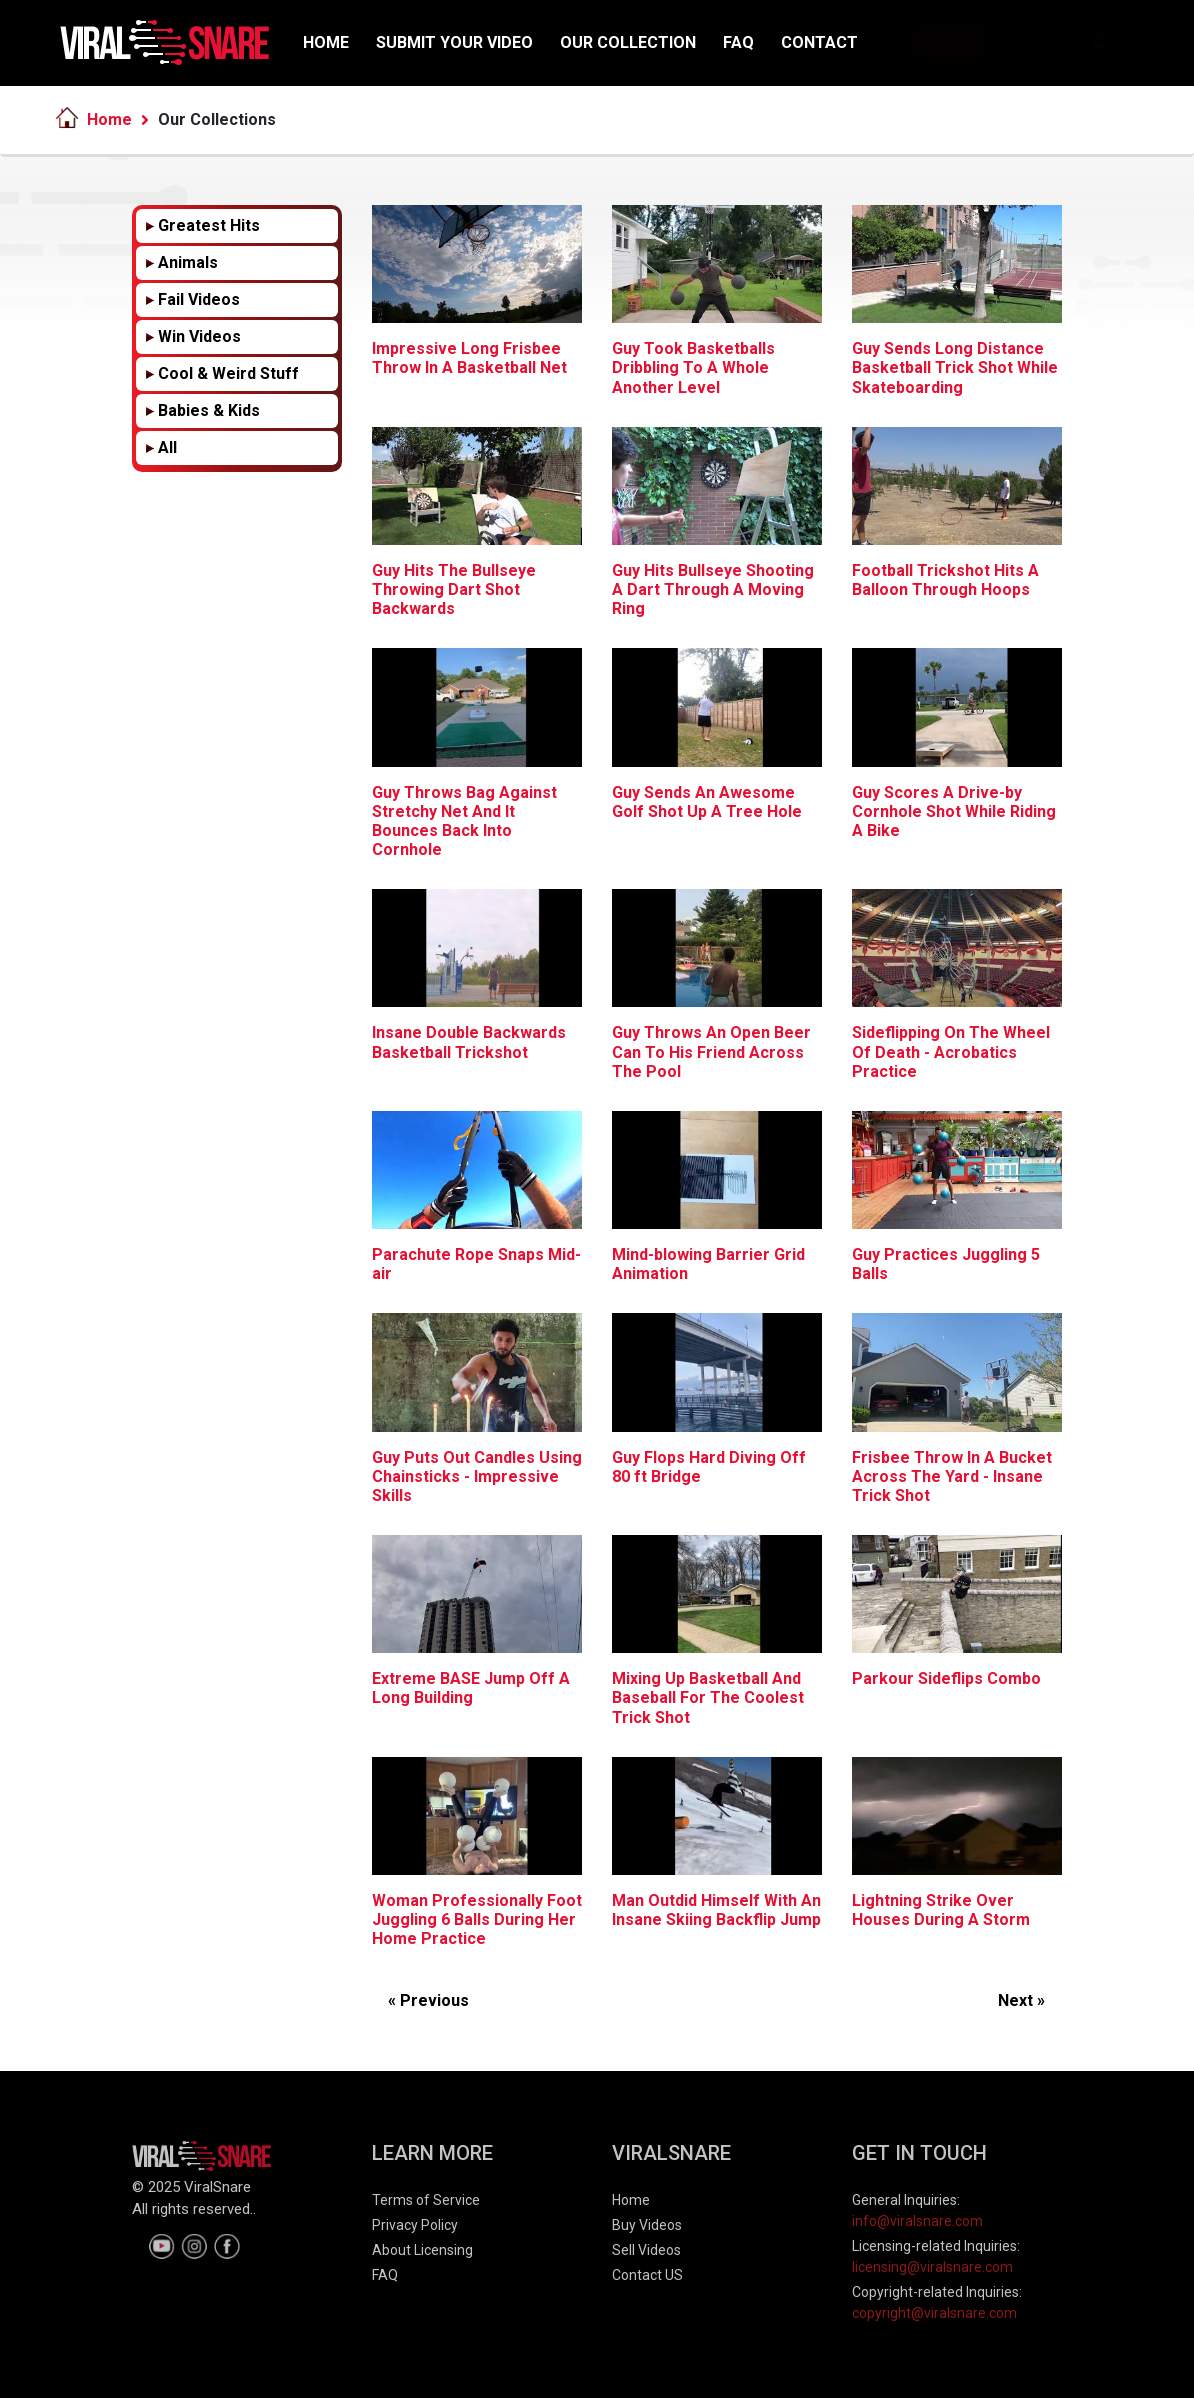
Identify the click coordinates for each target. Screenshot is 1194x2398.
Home (109, 119)
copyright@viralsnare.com (934, 2313)
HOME (326, 42)
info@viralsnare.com (917, 2221)
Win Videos (199, 336)
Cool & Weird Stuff (228, 373)
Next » (1021, 2000)
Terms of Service (426, 2200)
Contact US (647, 2275)
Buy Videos (647, 2225)
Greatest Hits (209, 225)
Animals (188, 262)
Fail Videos (199, 299)
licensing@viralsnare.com (932, 2267)
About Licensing (422, 2250)
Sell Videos (646, 2250)
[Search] (1016, 43)
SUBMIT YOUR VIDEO (454, 42)
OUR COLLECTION (628, 42)
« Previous (428, 2000)
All (167, 447)
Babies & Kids (209, 410)
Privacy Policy (415, 2225)
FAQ (738, 42)
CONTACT (819, 42)
